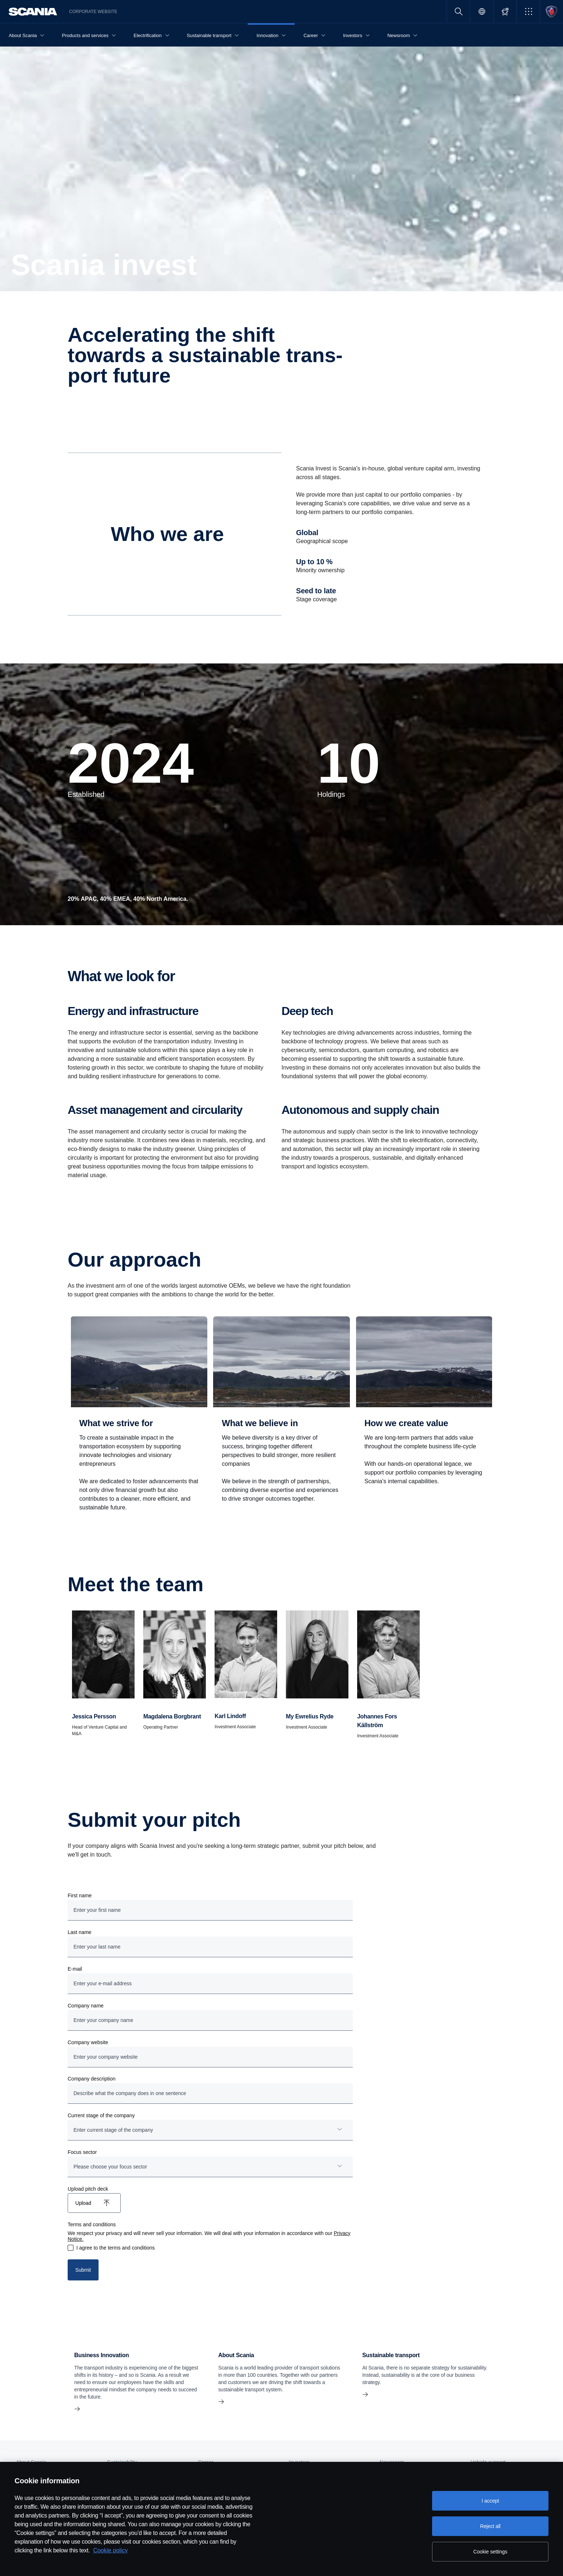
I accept (490, 2501)
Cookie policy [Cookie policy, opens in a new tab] (110, 2550)
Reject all (490, 2526)
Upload (83, 2203)
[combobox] (210, 2130)
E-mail (75, 1969)
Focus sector (82, 2152)
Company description (92, 2079)
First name (80, 1895)
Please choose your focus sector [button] (110, 2167)
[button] (528, 11)
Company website (88, 2042)
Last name (79, 1932)
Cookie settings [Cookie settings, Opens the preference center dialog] (490, 2552)
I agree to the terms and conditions (115, 2248)
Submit (83, 2270)
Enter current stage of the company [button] (113, 2130)
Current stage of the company (101, 2115)
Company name (86, 2006)
